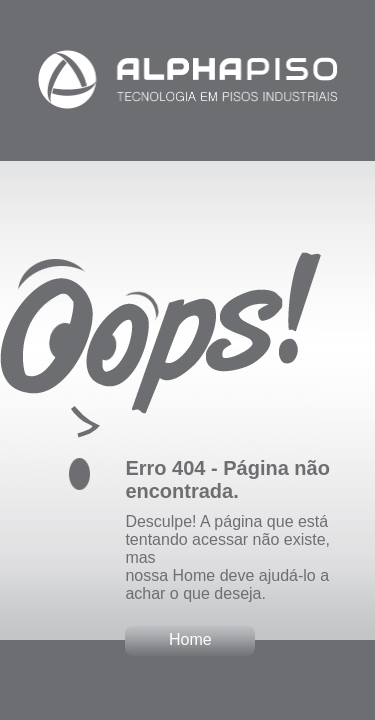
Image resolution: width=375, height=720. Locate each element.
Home (190, 639)
